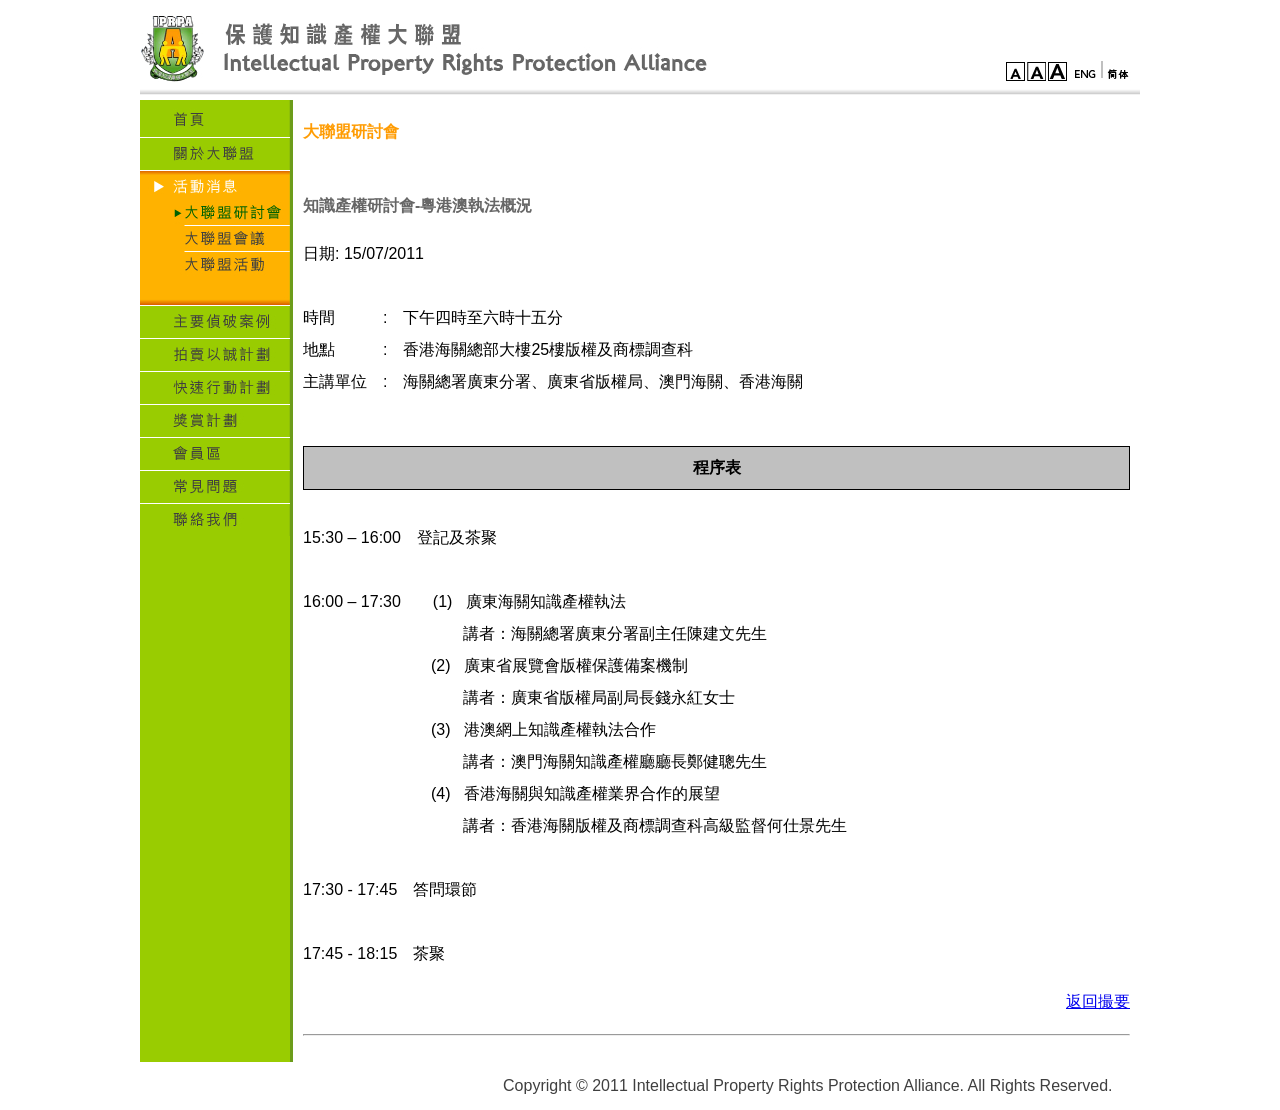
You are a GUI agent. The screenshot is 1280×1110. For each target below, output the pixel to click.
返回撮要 (1098, 1001)
